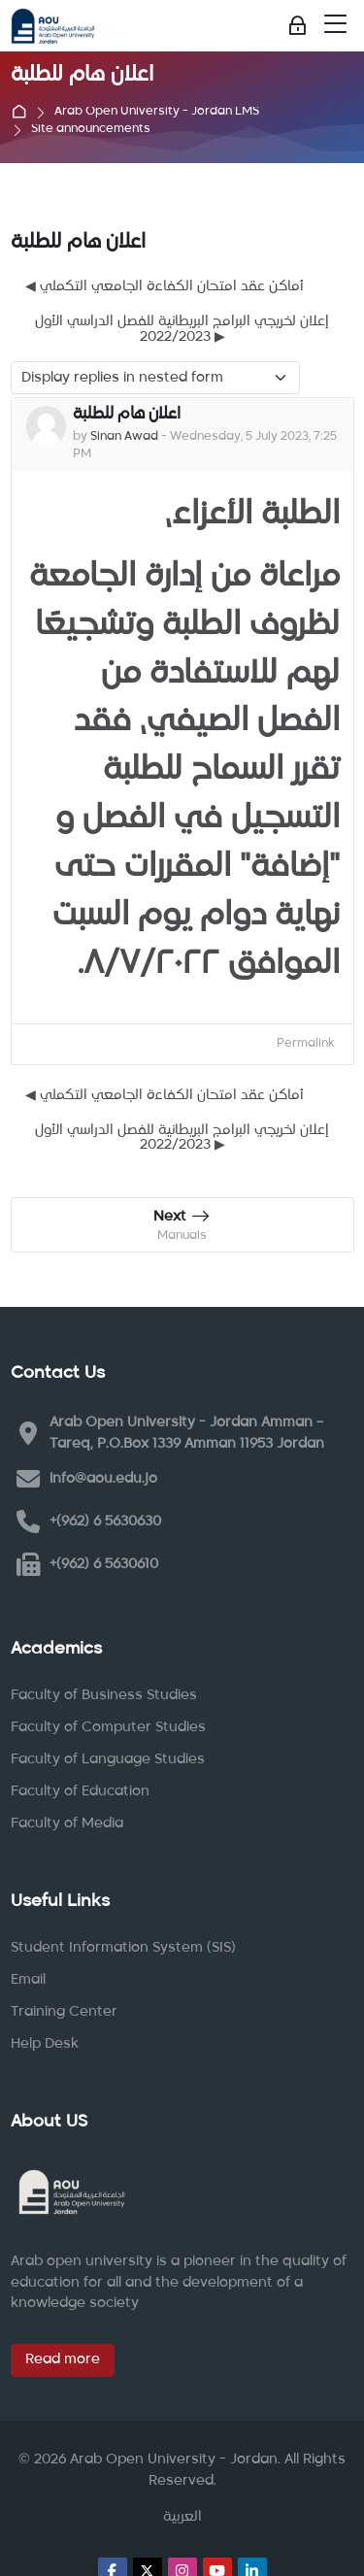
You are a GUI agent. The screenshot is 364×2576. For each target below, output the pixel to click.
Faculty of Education (80, 1791)
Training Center (64, 2012)
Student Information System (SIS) (123, 1948)
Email (28, 1980)
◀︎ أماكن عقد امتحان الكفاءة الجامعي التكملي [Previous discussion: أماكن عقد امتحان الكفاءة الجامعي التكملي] (164, 286)
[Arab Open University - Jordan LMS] (53, 26)
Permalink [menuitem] (306, 1044)
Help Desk (45, 2044)
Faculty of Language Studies (108, 1759)
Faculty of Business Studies (104, 1695)
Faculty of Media (67, 1823)
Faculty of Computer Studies (108, 1727)
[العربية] (182, 2517)
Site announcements (90, 129)
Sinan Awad (124, 437)
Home (23, 112)
